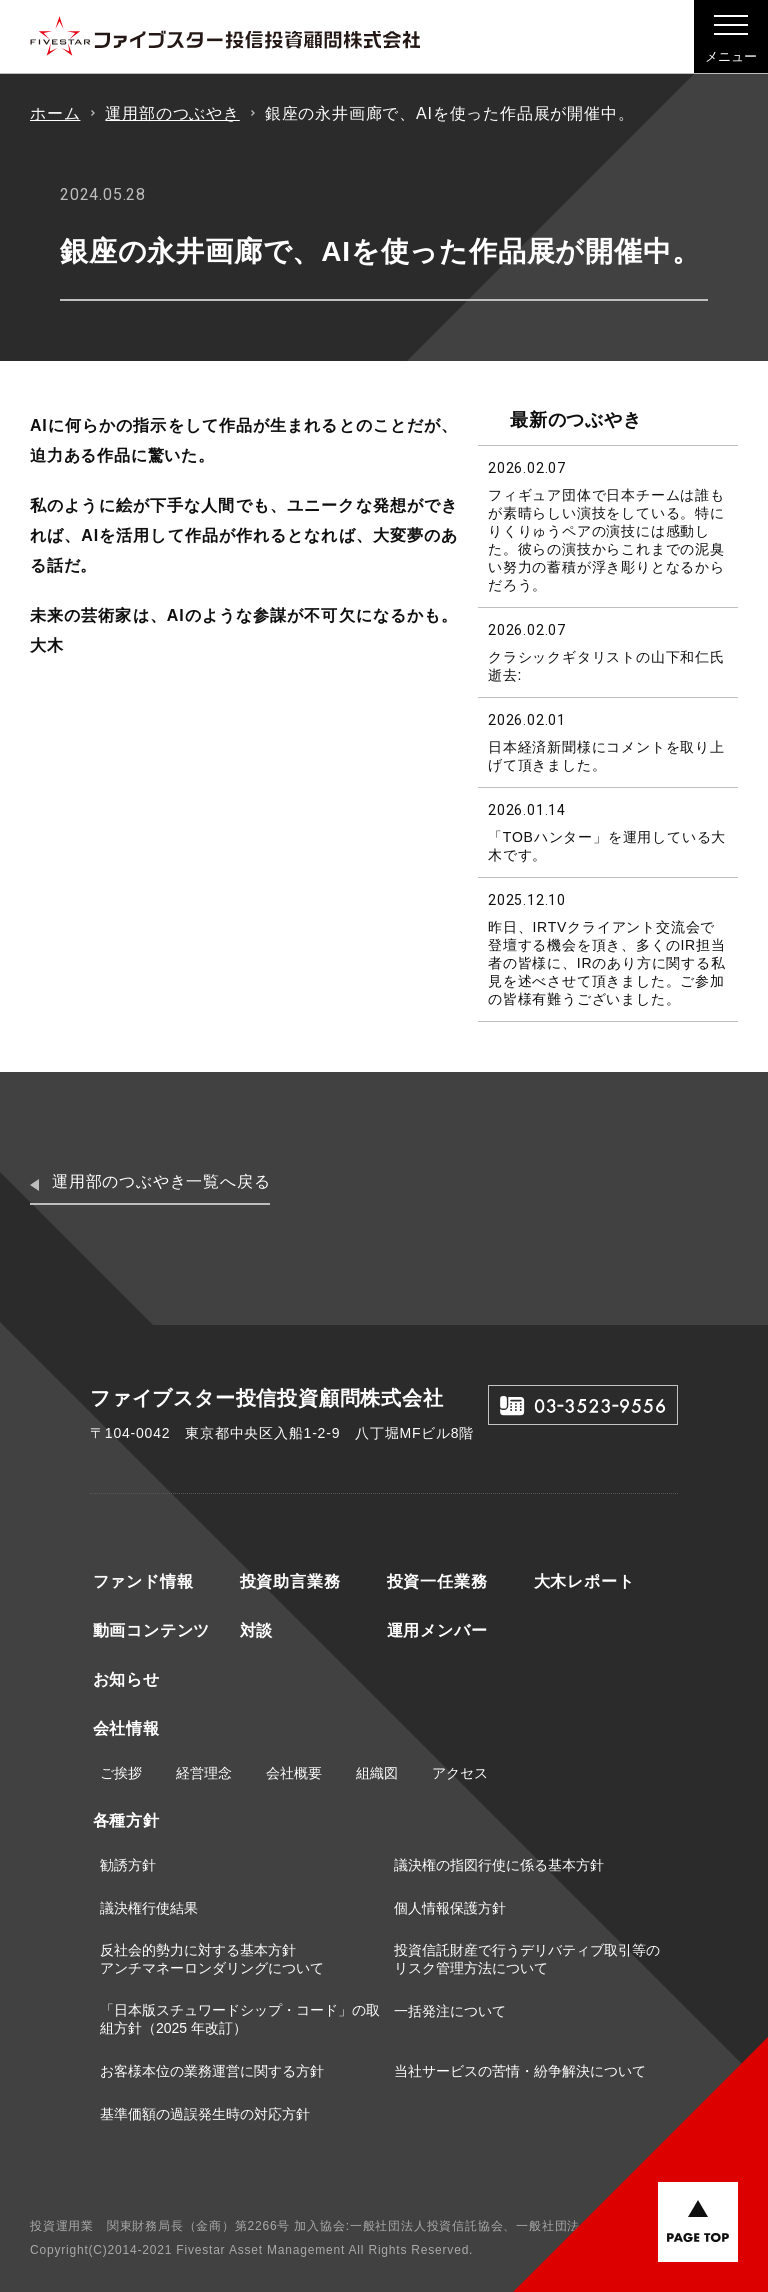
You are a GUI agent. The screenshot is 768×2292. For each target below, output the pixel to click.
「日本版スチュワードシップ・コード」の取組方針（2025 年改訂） (240, 2019)
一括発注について (450, 2011)
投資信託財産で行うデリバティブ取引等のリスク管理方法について (527, 1959)
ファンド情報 (140, 1581)
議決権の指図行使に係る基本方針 (499, 1865)
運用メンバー (434, 1630)
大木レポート (581, 1581)
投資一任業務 (434, 1581)
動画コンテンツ (149, 1630)
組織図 (377, 1773)
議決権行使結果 (149, 1908)
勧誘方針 (128, 1865)
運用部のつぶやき (172, 113)
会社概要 (294, 1773)
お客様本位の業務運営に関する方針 (212, 2071)
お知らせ (123, 1679)
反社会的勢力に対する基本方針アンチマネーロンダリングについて (212, 1959)
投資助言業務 (287, 1581)
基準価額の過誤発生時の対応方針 (205, 2114)
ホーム (55, 113)
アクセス (460, 1773)
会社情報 (123, 1728)
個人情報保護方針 (450, 1908)
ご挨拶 (121, 1773)
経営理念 (204, 1773)
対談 (254, 1630)
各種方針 (123, 1820)
